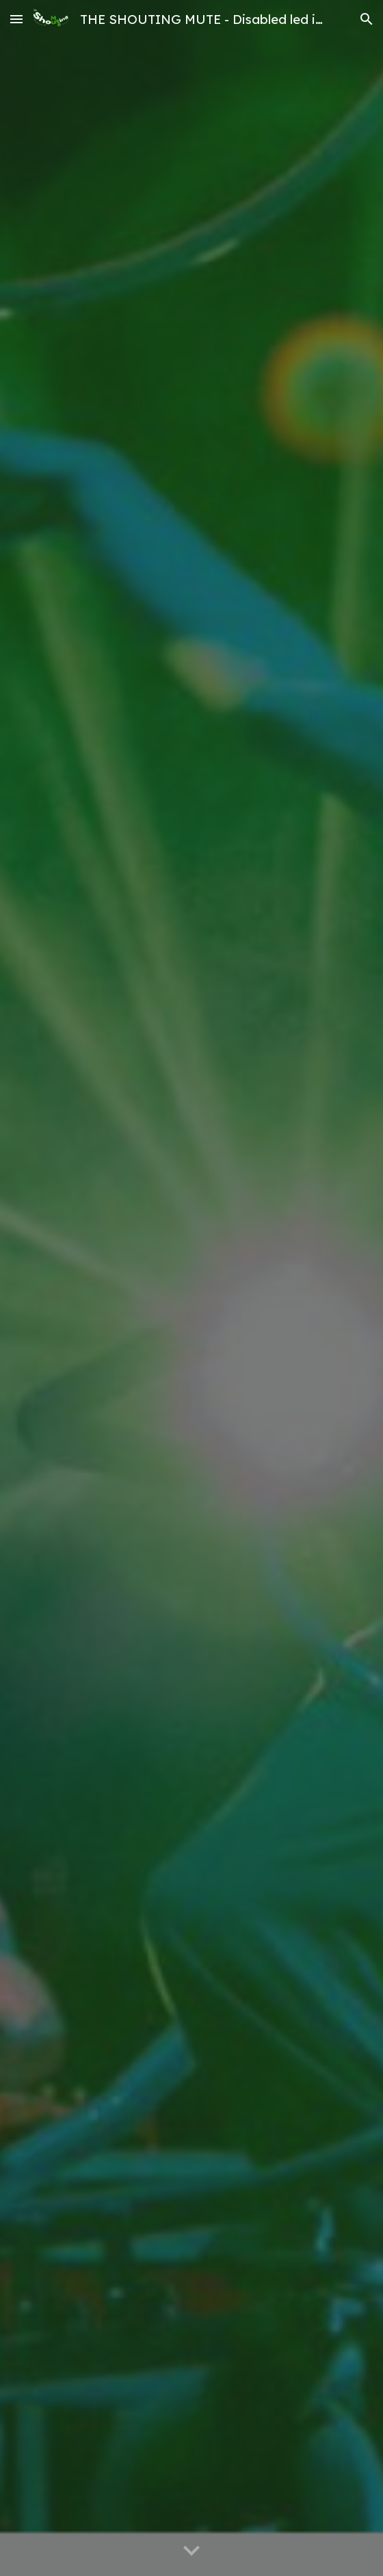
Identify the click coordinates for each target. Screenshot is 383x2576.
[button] (16, 19)
